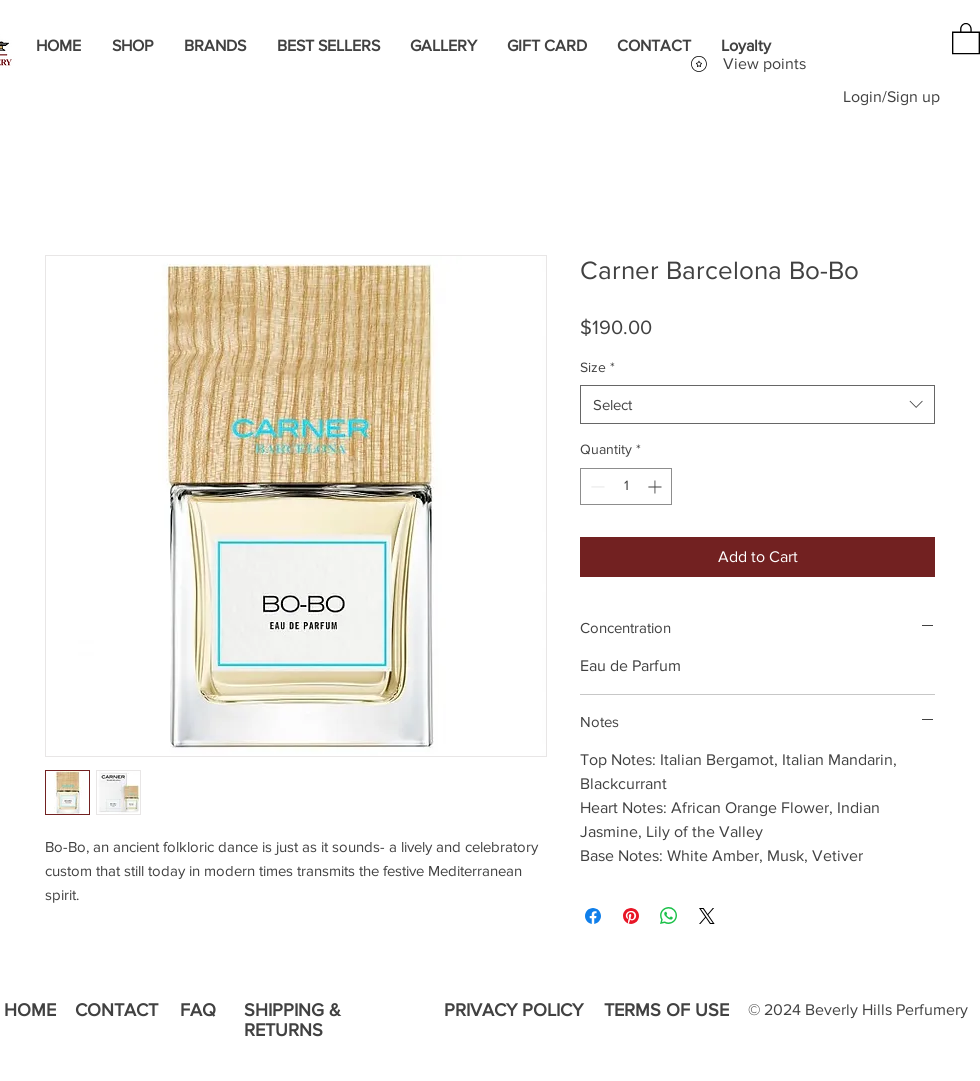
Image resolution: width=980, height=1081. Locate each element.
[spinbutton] (626, 486)
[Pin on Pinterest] (631, 916)
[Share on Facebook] (593, 916)
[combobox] (757, 404)
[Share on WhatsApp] (669, 916)
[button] (966, 37)
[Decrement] (595, 486)
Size (597, 367)
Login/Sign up (891, 96)
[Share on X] (707, 916)
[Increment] (656, 486)
